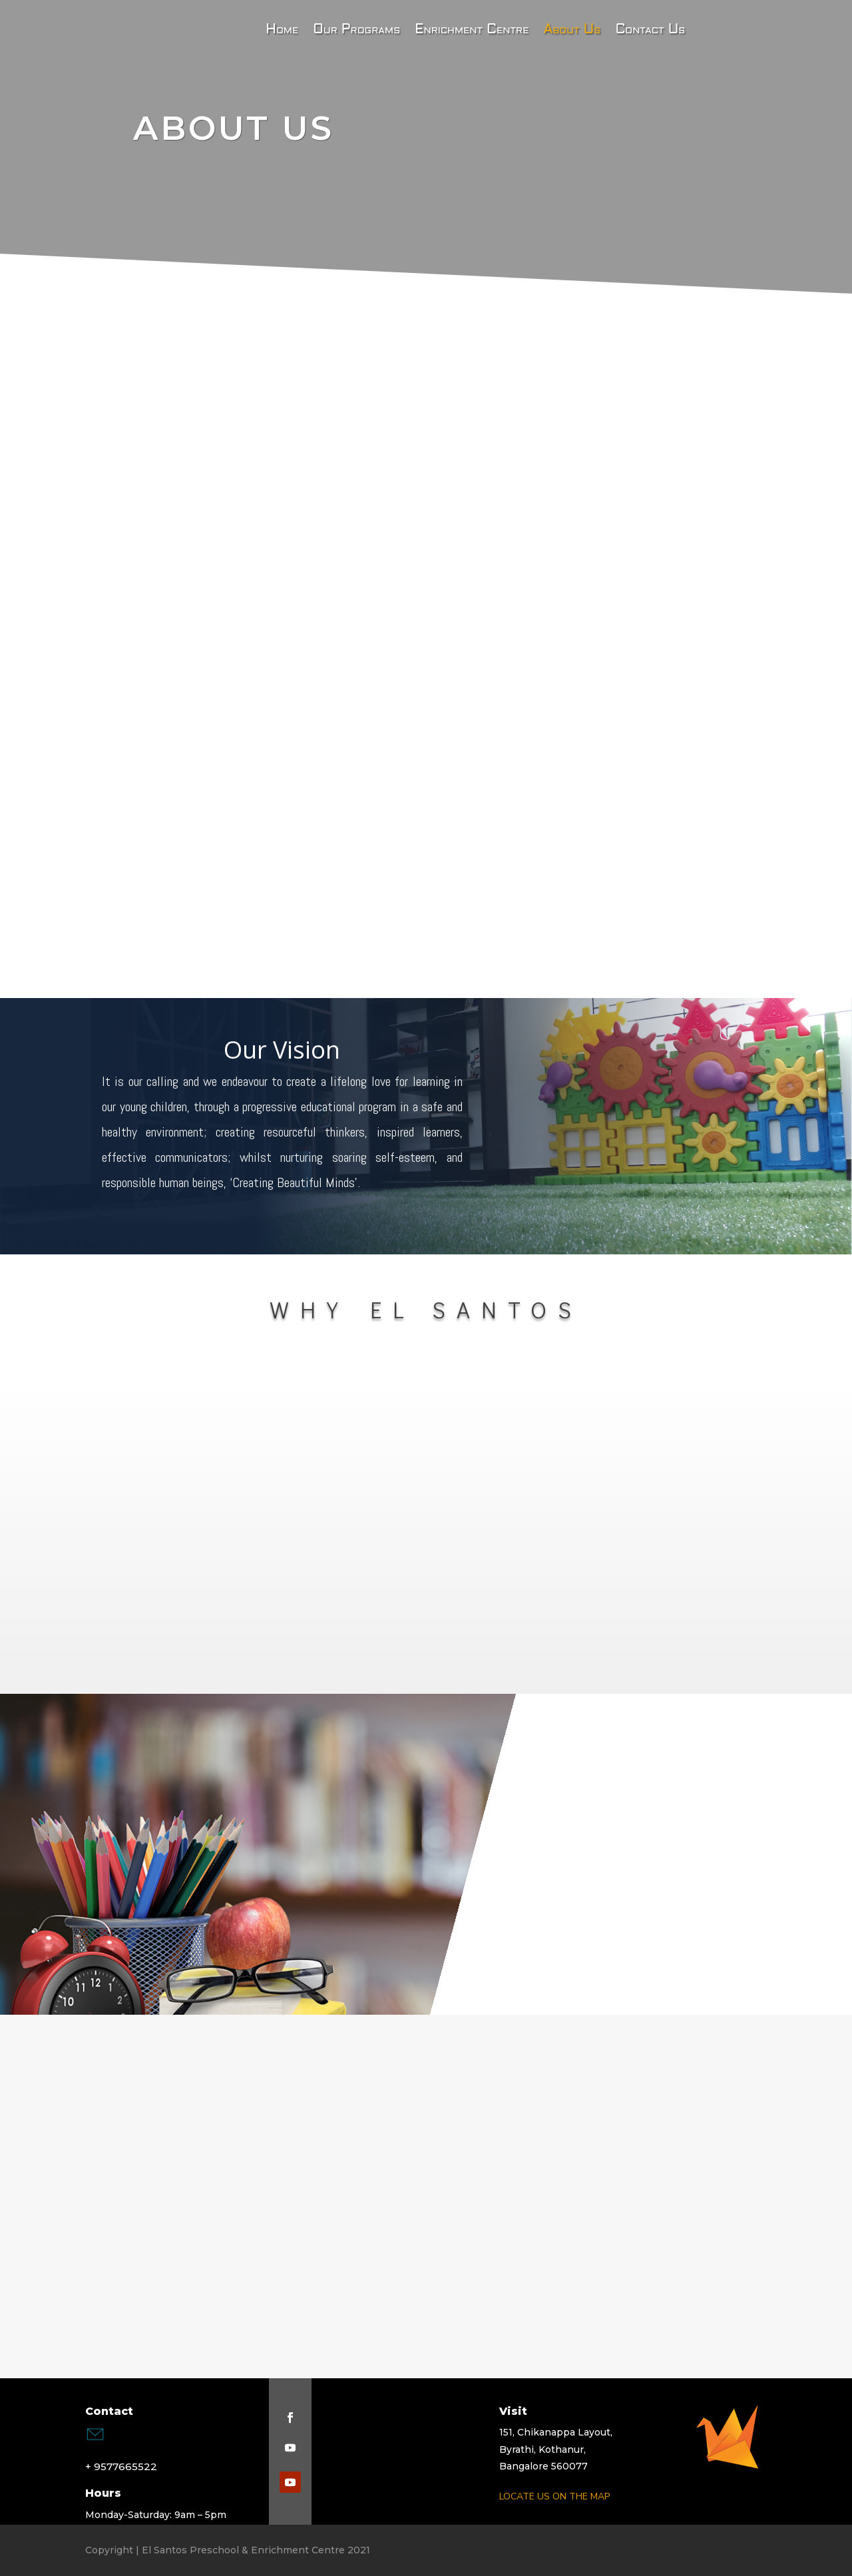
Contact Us (650, 30)
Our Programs (356, 30)
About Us (571, 30)
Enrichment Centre (472, 30)
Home (268, 30)
